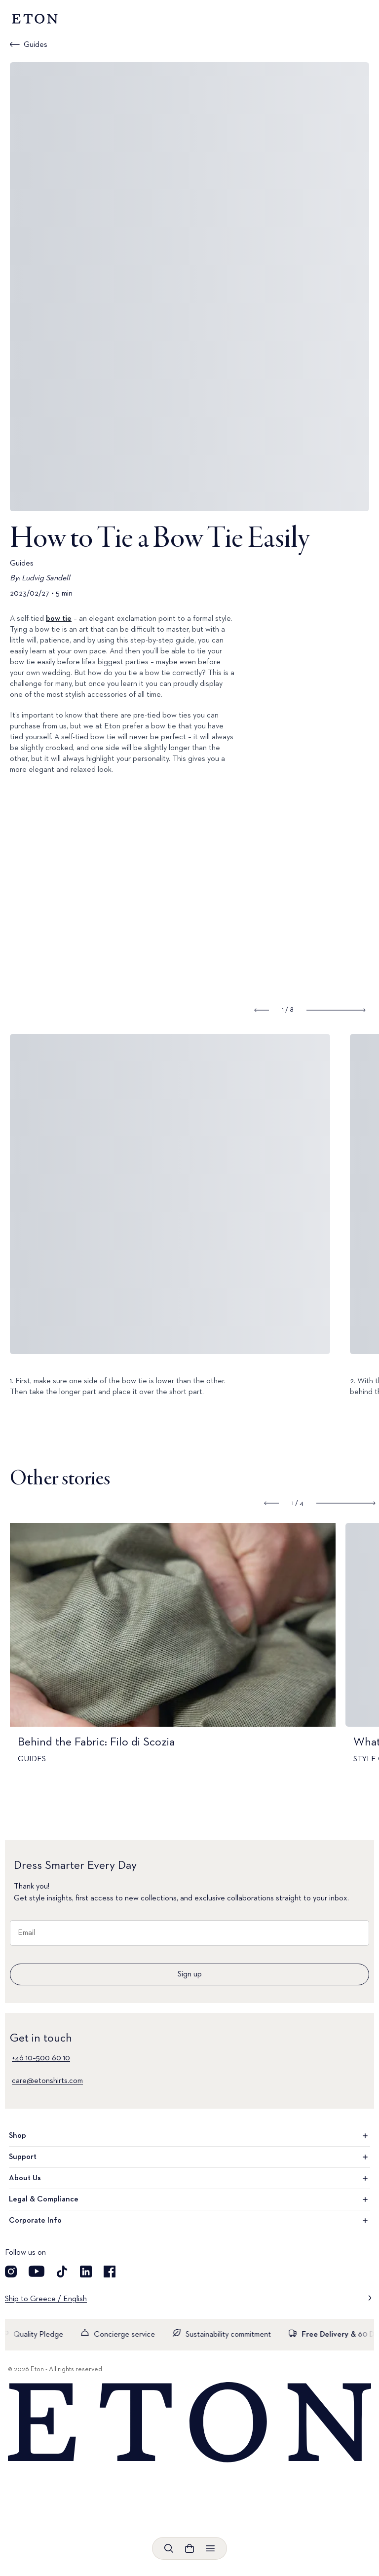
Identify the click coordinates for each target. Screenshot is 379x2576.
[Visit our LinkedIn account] (86, 2271)
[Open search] (168, 2548)
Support (189, 2157)
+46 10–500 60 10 (41, 2058)
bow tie (59, 619)
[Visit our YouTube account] (36, 2271)
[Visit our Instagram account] (11, 2271)
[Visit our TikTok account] (62, 2271)
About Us (189, 2178)
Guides (35, 45)
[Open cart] (189, 2548)
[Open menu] (210, 2548)
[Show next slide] (335, 1010)
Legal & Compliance (189, 2199)
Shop (189, 2136)
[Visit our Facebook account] (109, 2271)
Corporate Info (189, 2221)
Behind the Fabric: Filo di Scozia (96, 1742)
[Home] (189, 2422)
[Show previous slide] (262, 1010)
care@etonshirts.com (47, 2081)
